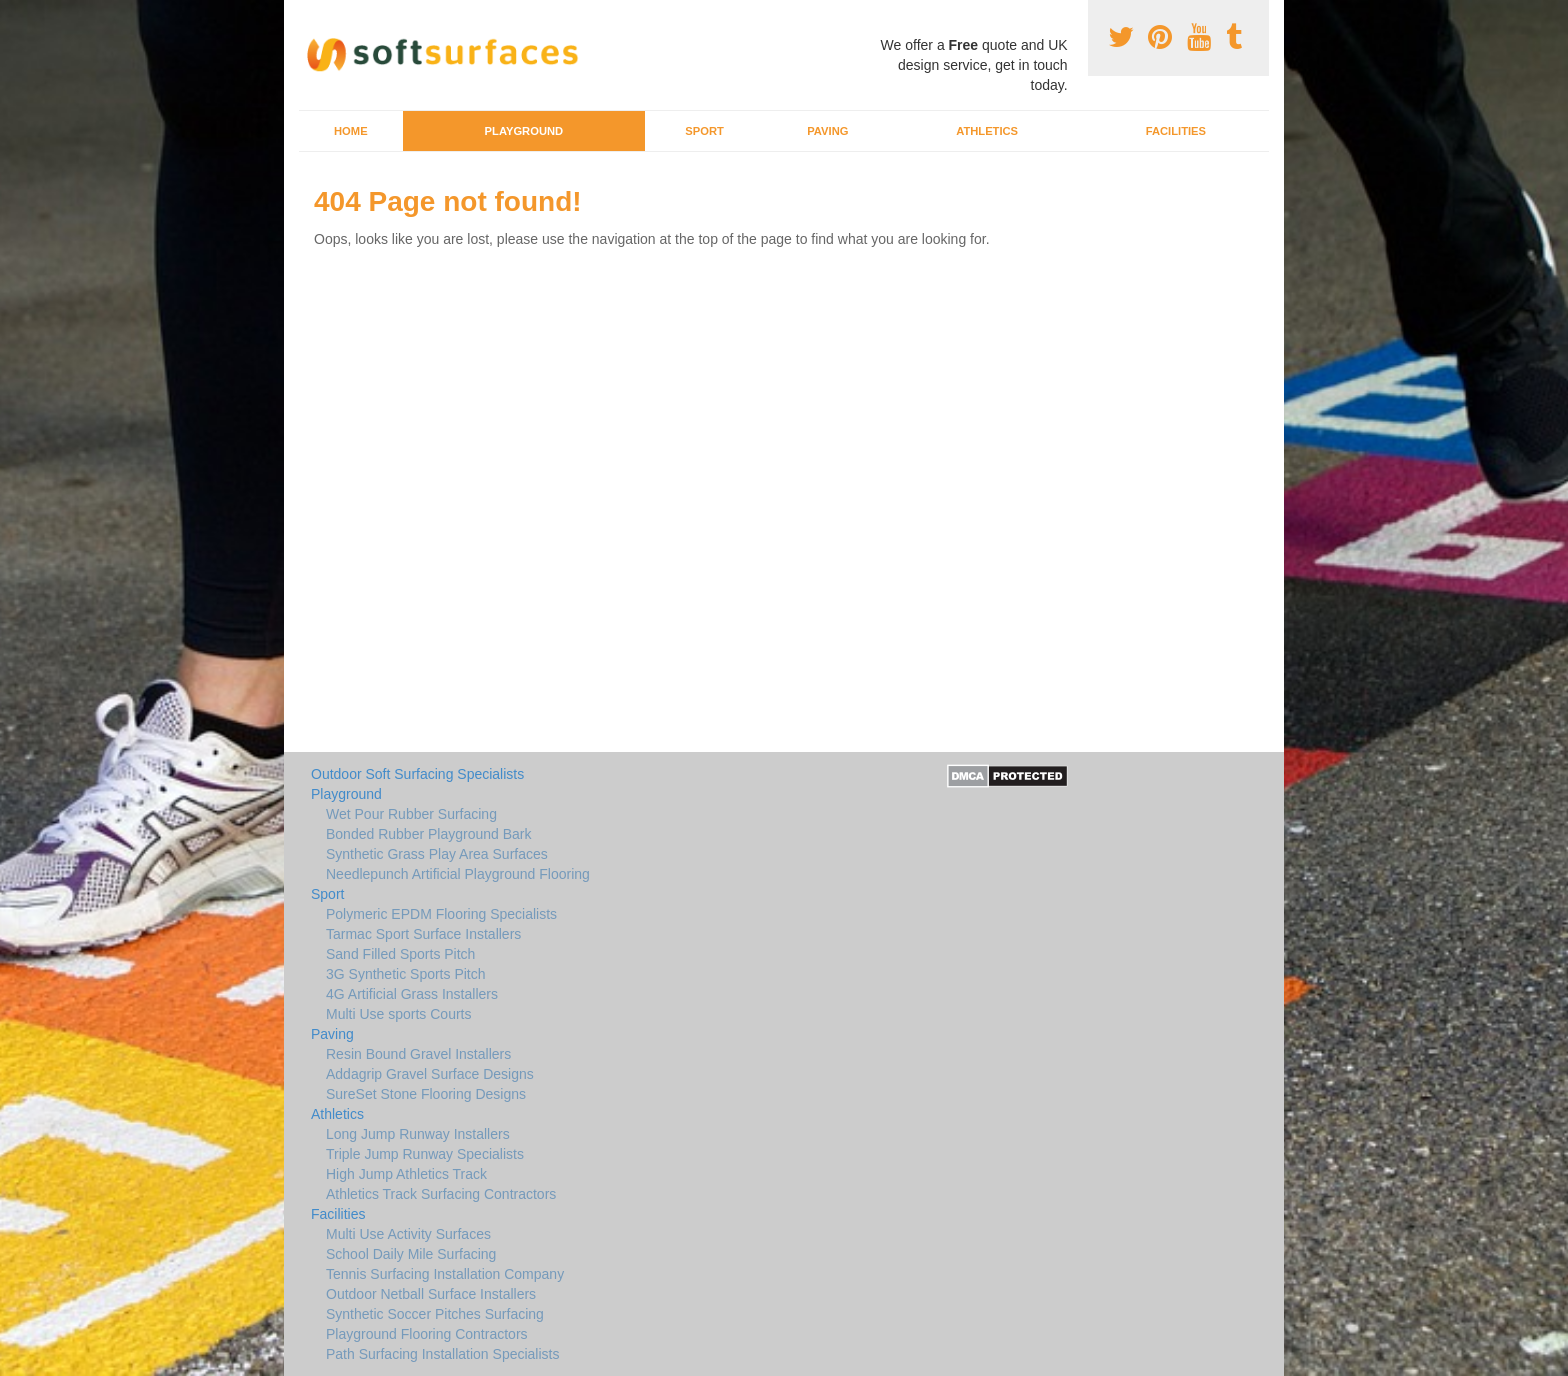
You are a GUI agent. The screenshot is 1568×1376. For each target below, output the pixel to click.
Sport (704, 131)
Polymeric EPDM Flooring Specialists (441, 914)
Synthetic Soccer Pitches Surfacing (435, 1314)
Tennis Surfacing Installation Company (445, 1274)
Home (351, 131)
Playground (524, 131)
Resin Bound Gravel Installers (418, 1054)
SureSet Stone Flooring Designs (426, 1094)
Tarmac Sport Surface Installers (423, 934)
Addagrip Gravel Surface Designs (430, 1074)
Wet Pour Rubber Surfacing (411, 814)
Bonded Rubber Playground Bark (428, 834)
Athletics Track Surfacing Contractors (441, 1194)
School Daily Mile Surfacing (411, 1254)
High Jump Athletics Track (406, 1174)
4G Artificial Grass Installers (412, 994)
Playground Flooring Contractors (427, 1334)
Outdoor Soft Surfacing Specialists (417, 774)
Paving (827, 131)
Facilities (1176, 131)
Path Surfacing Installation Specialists (442, 1354)
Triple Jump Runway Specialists (425, 1154)
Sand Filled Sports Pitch (400, 954)
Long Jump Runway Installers (418, 1134)
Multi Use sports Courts (398, 1014)
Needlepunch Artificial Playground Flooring (458, 874)
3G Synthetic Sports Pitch (406, 974)
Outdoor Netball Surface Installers (431, 1294)
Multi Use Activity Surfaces (408, 1234)
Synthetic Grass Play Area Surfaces (437, 854)
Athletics (987, 131)
